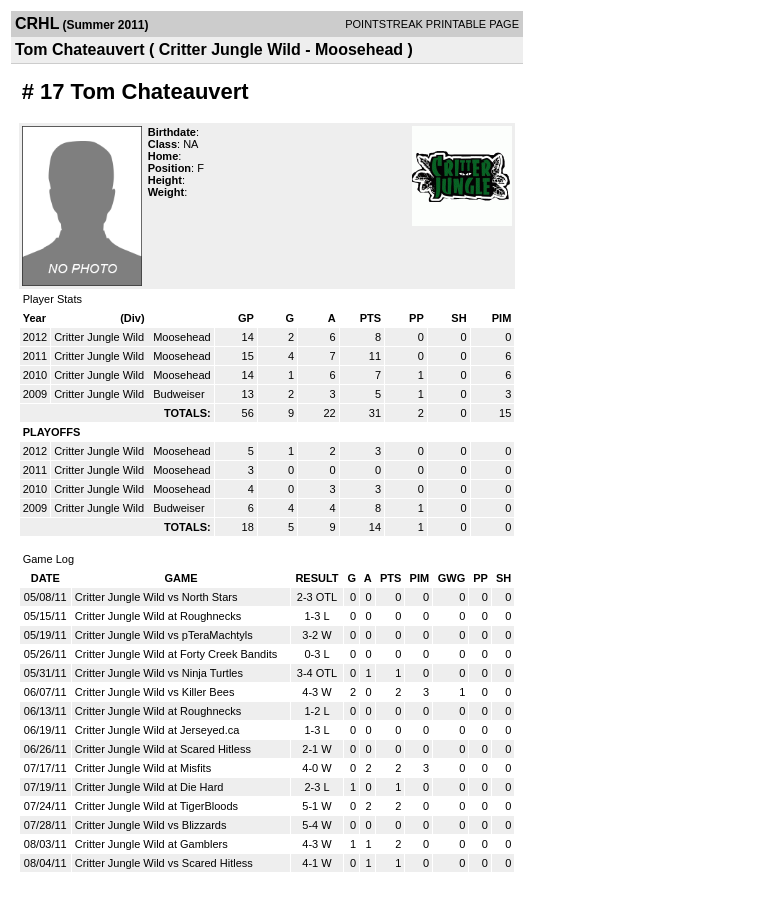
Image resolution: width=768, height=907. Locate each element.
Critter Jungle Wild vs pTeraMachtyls (164, 635)
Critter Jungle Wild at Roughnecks (158, 616)
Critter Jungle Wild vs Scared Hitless (164, 863)
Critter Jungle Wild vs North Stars (156, 597)
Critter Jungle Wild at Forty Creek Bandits (176, 654)
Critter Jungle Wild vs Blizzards (151, 825)
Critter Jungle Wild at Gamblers (151, 844)
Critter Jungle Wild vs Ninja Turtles (159, 673)
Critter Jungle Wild (100, 337)
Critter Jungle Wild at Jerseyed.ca (157, 730)
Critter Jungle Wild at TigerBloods (156, 806)
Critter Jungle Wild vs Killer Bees (155, 692)
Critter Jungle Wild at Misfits (143, 768)
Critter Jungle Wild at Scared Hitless (163, 749)
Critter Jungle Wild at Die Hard (149, 787)
